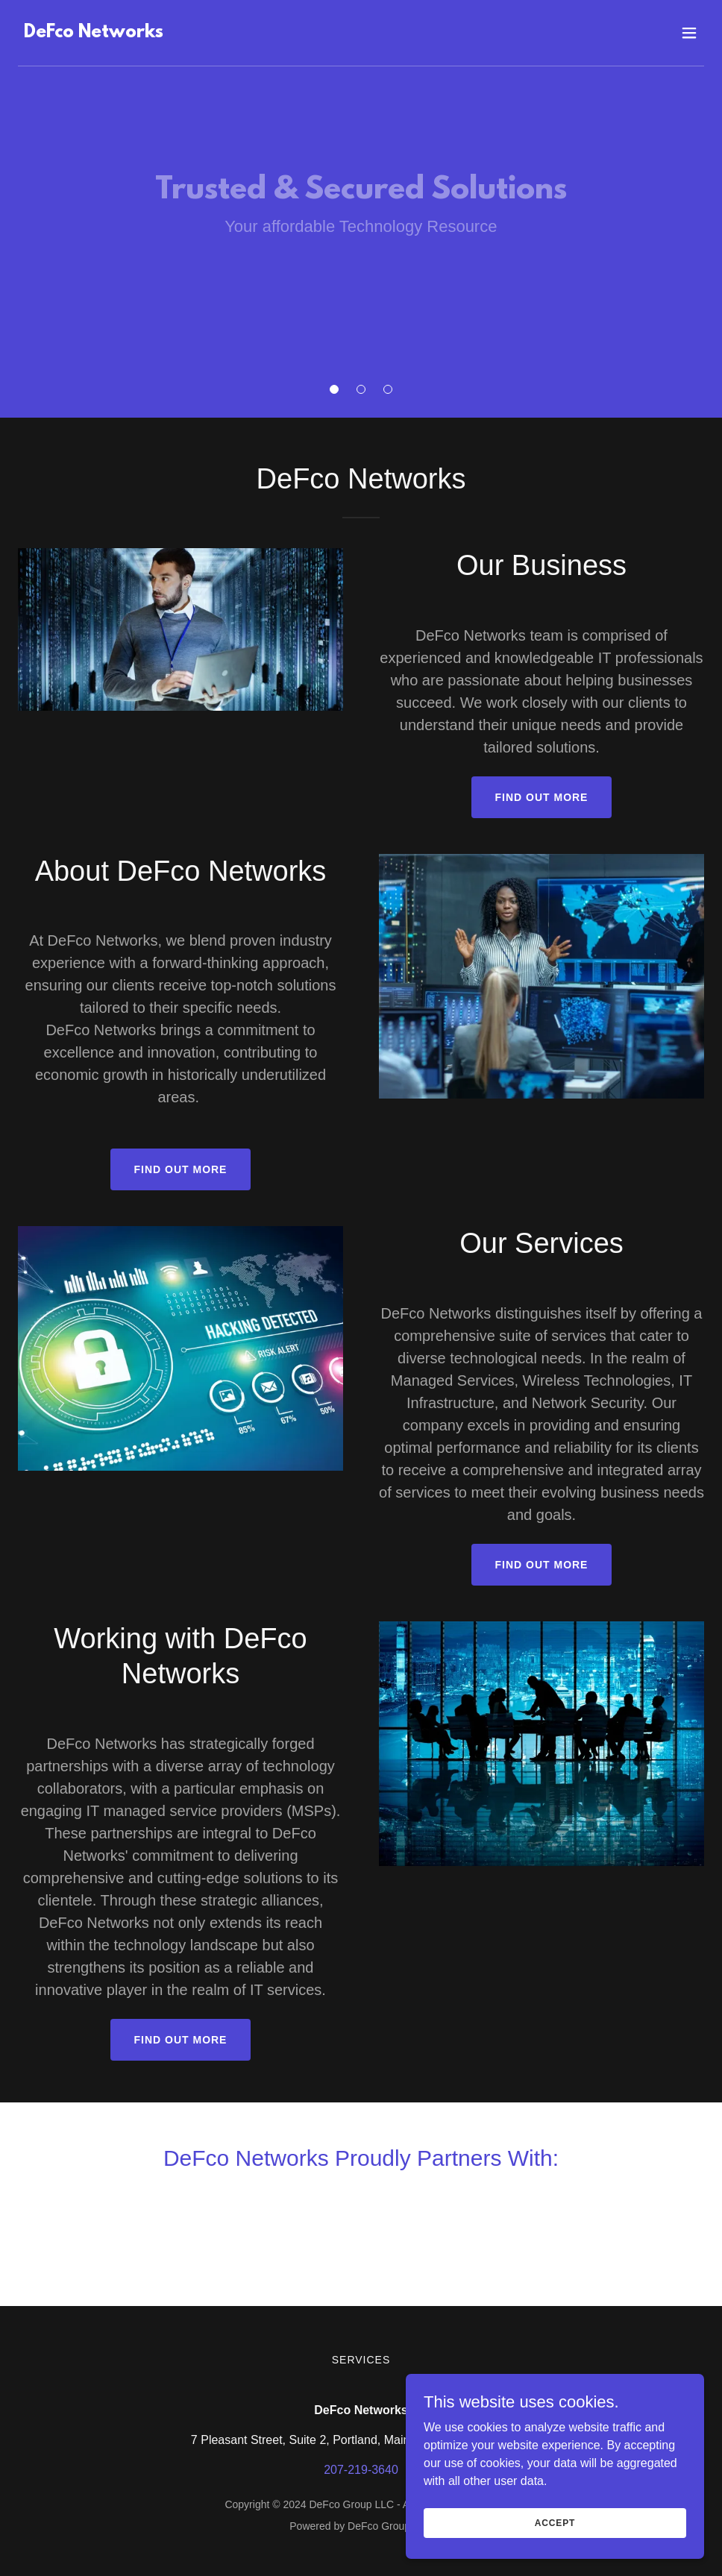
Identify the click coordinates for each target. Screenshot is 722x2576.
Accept (555, 2522)
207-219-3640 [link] (361, 2469)
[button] (334, 389)
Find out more (541, 797)
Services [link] (361, 2360)
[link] (93, 33)
